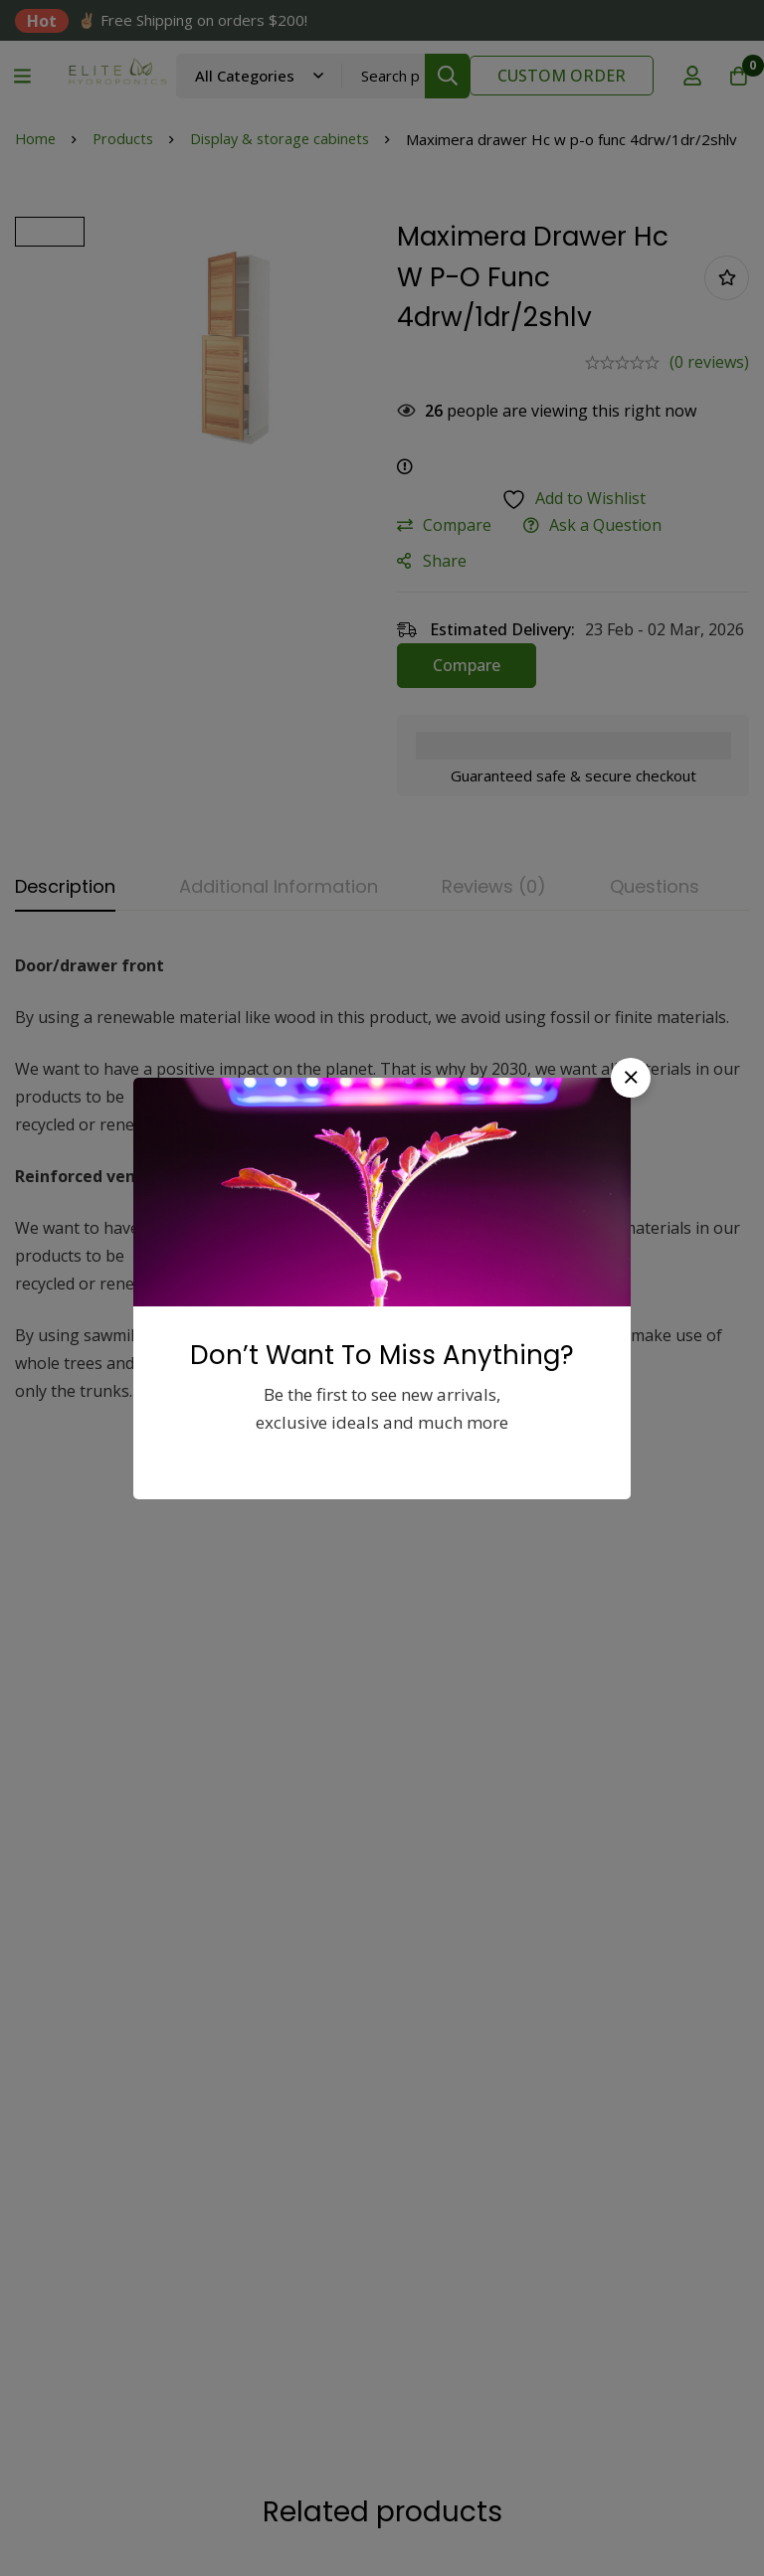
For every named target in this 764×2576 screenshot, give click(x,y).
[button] (631, 1078)
